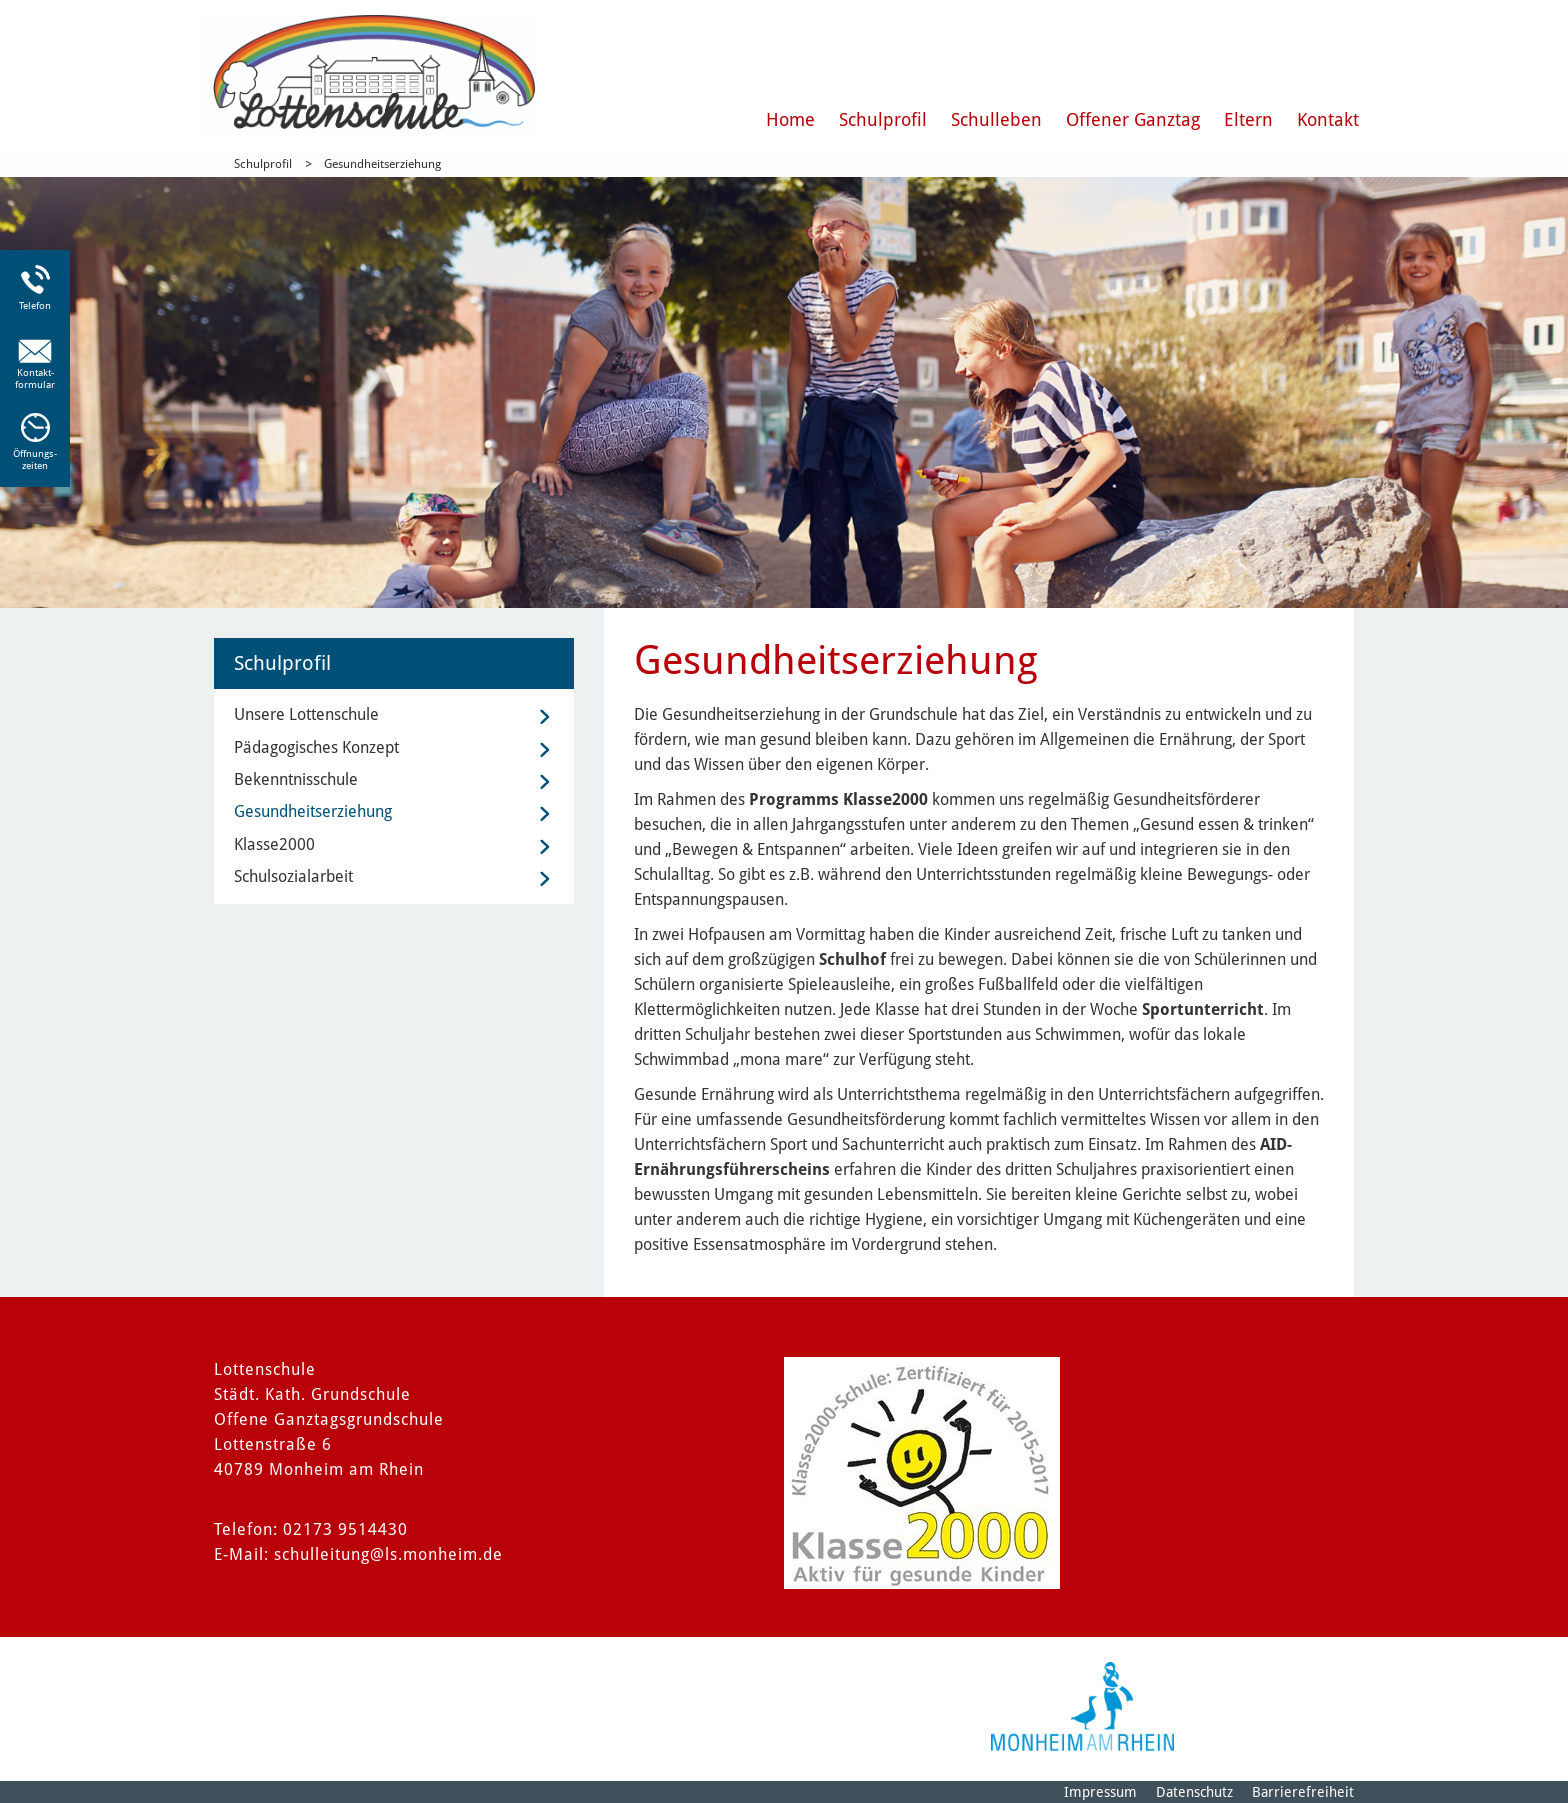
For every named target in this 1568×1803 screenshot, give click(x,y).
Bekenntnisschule (296, 779)
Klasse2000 (274, 844)
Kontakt (1328, 119)
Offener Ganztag (1133, 119)
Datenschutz (1194, 1792)
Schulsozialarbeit (293, 876)
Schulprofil (883, 119)
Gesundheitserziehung (382, 164)
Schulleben (996, 119)
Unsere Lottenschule (306, 714)
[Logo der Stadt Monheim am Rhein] (1082, 1706)
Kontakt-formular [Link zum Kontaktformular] (35, 378)
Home (790, 119)
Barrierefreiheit (1303, 1792)
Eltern (1248, 119)
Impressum (1100, 1792)
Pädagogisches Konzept (316, 747)
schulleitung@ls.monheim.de (388, 1554)
